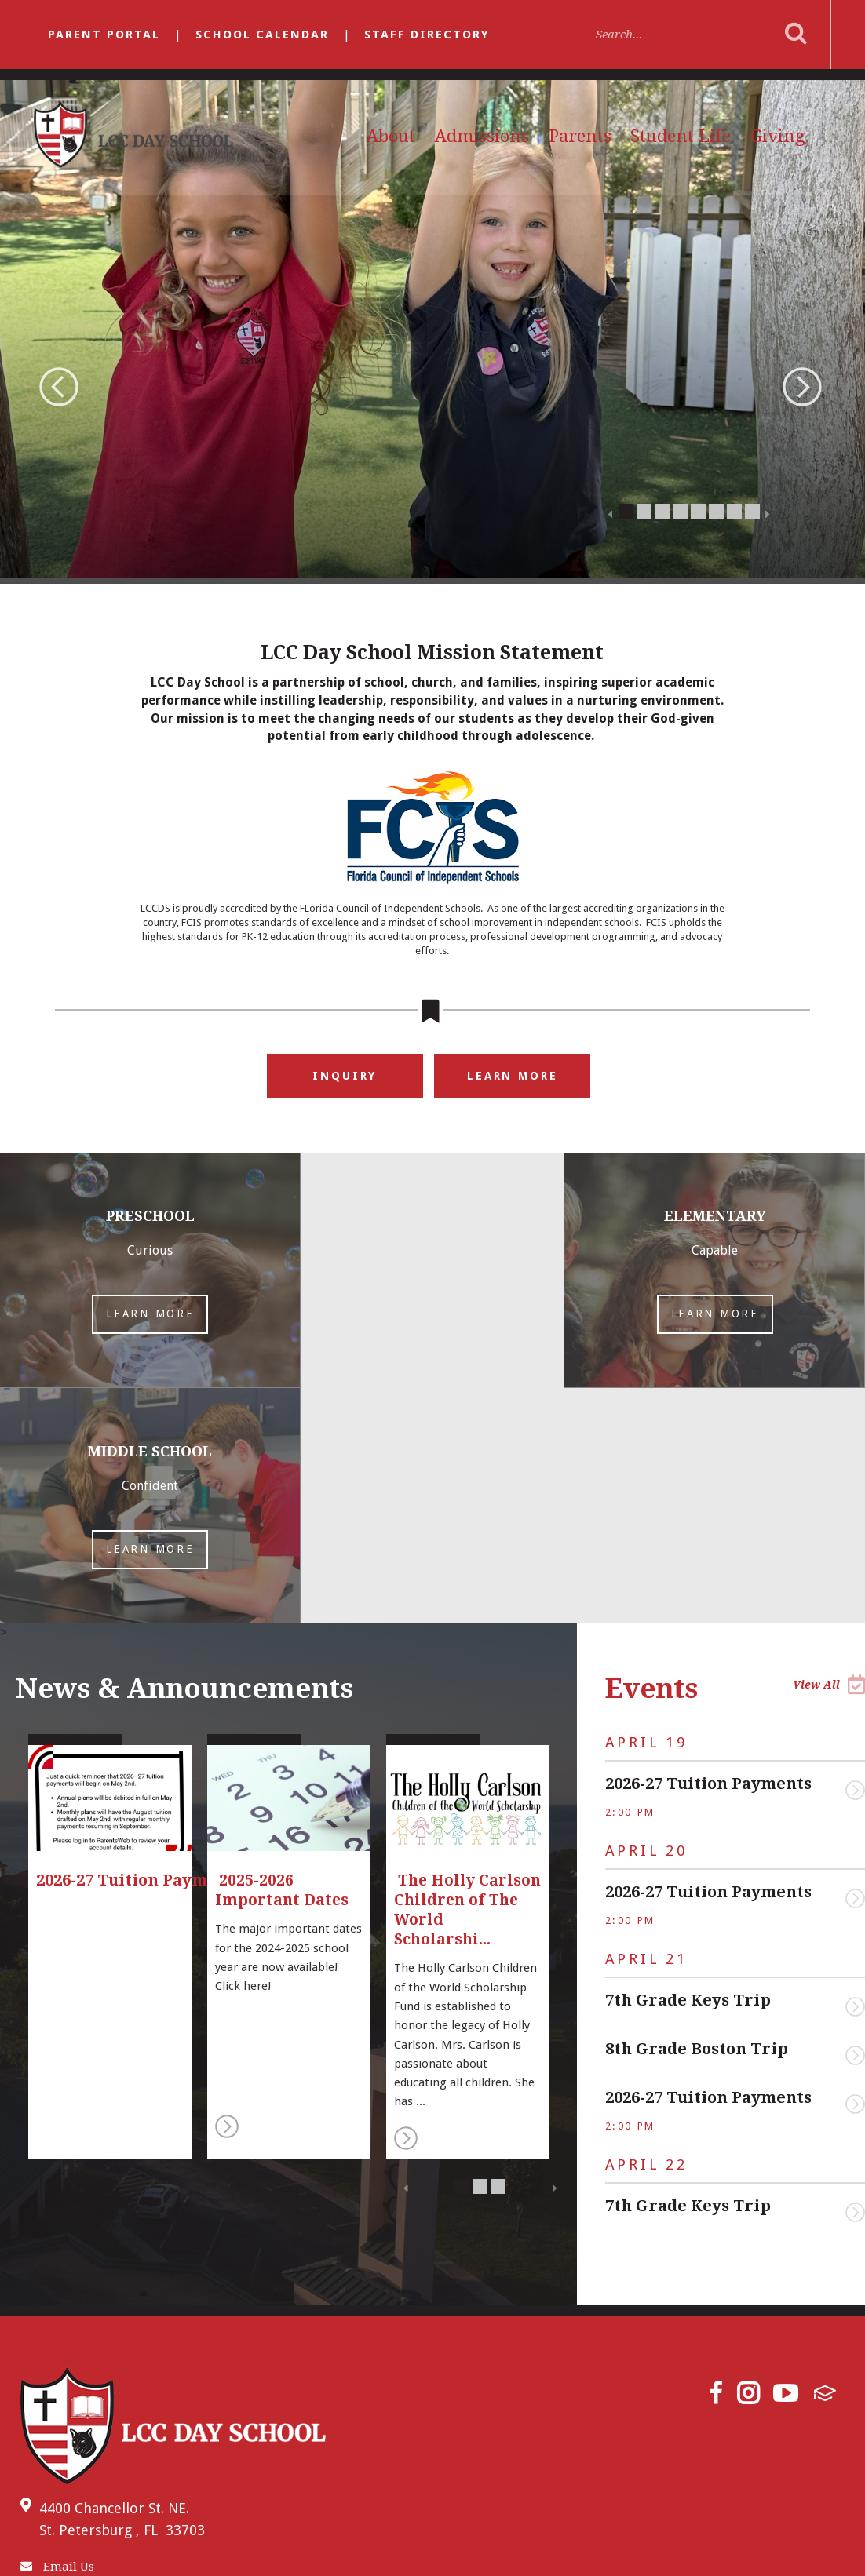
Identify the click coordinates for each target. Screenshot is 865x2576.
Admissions (482, 136)
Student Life (680, 136)
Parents (580, 136)
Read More (227, 1891)
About (391, 136)
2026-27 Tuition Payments (708, 1548)
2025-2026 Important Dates (283, 1655)
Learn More (512, 1075)
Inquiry (344, 1075)
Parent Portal (104, 34)
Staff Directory (427, 34)
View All (829, 1449)
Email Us (57, 2331)
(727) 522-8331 (69, 2366)
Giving (777, 136)
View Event (855, 1555)
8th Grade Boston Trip (696, 1813)
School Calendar (262, 34)
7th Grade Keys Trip (688, 1764)
